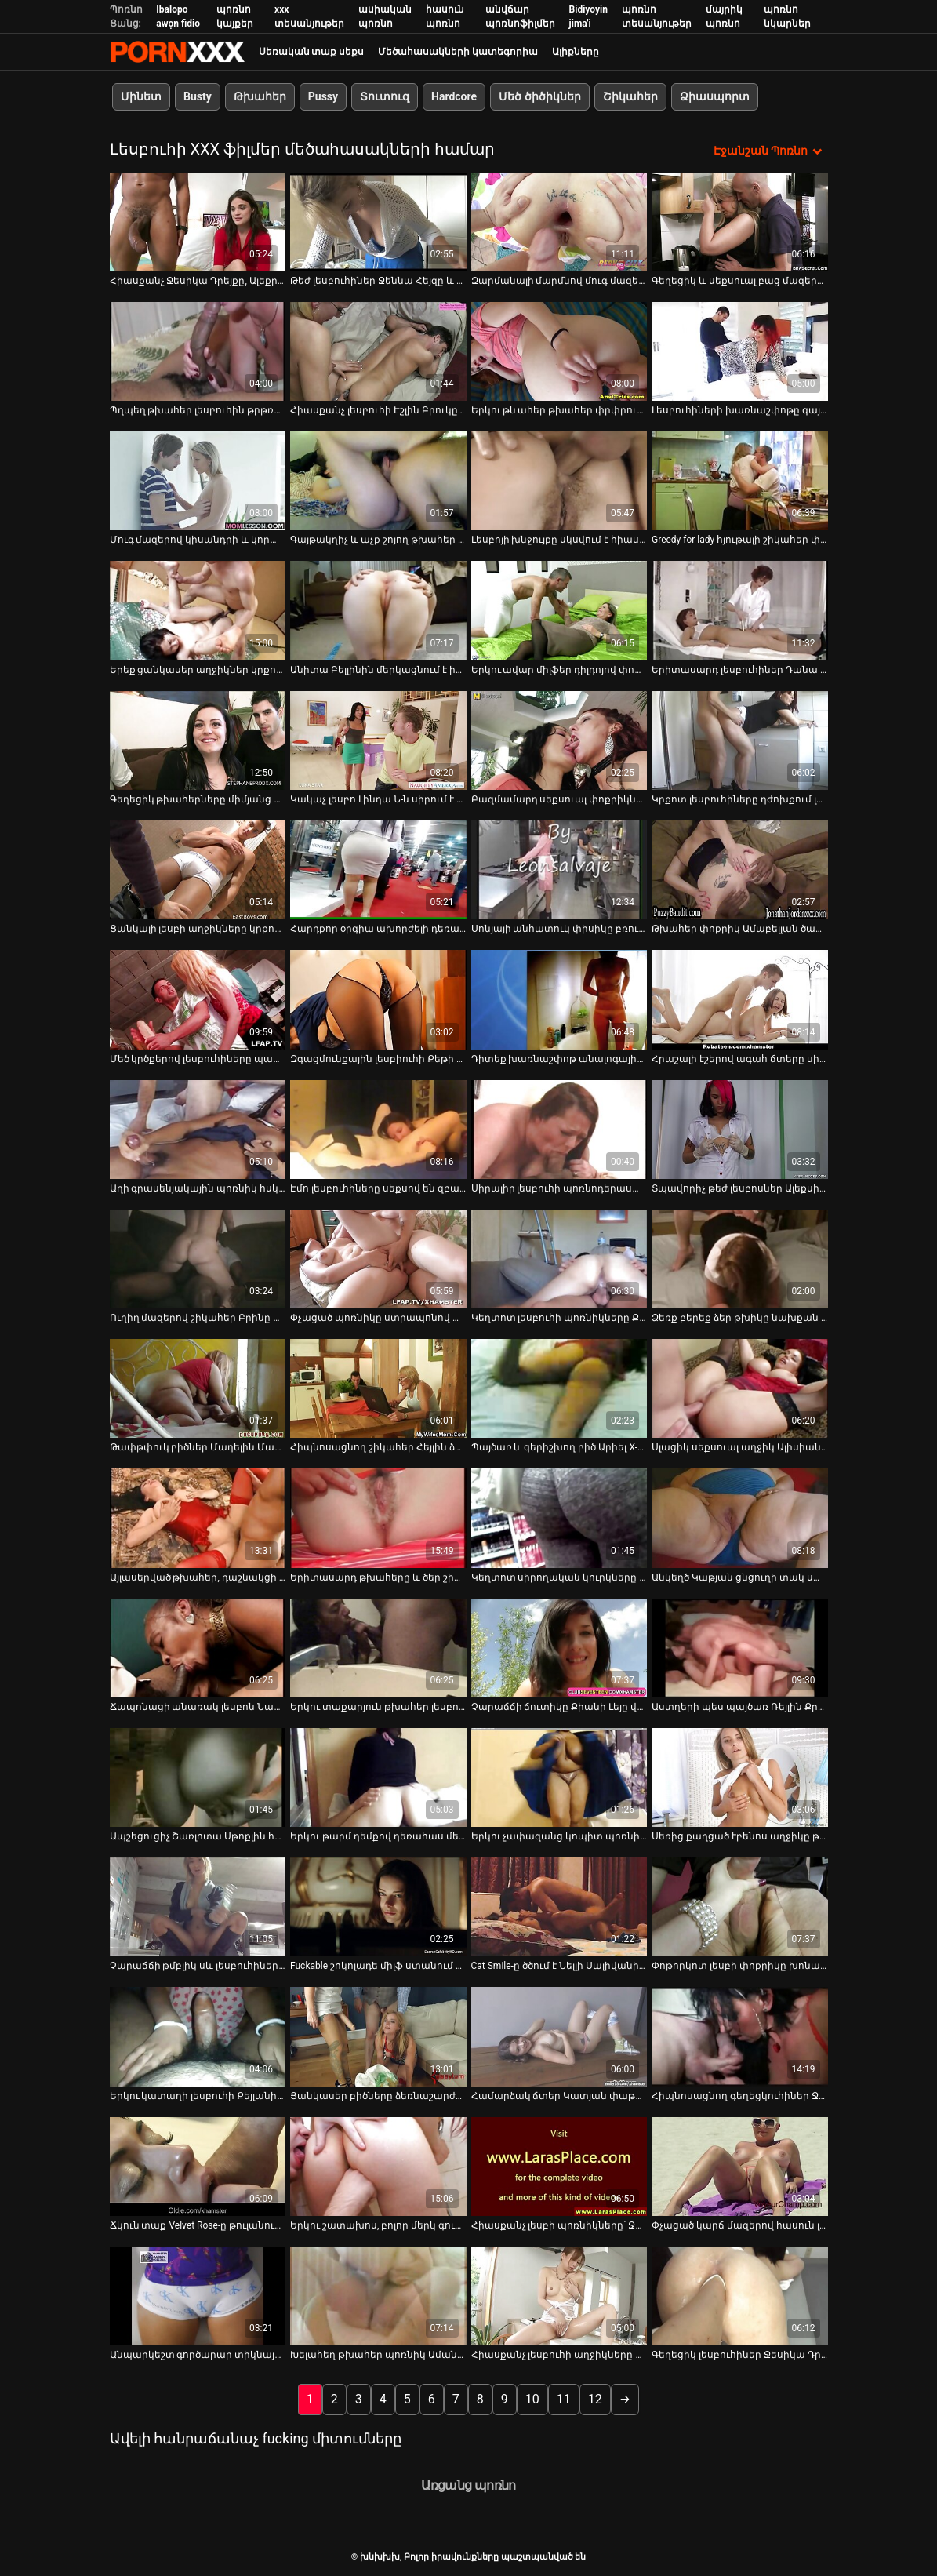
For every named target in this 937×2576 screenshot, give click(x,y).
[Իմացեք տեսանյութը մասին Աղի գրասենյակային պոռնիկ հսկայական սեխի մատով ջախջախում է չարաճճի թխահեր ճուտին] (198, 1128)
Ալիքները (575, 51)
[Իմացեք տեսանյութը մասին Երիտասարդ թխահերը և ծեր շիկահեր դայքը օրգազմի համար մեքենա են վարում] (378, 1517)
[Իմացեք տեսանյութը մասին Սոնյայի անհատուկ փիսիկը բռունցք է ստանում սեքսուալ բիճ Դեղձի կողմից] (559, 868)
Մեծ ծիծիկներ (539, 96)
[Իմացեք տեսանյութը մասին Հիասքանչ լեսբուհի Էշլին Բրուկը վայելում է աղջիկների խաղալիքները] (378, 349)
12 (595, 2398)
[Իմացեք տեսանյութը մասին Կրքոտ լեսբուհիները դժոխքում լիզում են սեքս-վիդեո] (740, 738)
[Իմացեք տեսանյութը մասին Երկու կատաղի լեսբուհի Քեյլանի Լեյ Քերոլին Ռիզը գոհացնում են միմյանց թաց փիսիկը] (198, 2035)
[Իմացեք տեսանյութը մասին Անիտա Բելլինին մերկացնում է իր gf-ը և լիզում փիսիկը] (378, 609)
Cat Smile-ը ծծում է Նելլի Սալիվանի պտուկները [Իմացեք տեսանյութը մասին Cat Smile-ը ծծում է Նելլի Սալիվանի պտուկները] (559, 1964)
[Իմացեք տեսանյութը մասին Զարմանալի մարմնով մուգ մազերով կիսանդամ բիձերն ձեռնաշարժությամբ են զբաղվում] (559, 220)
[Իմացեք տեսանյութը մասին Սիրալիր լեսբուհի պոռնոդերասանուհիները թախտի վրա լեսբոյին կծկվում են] (559, 1128)
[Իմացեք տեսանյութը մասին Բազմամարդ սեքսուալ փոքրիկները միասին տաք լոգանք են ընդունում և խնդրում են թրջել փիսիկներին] (559, 738)
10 (532, 2398)
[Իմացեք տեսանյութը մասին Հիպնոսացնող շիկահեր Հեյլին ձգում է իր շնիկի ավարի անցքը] (378, 1387)
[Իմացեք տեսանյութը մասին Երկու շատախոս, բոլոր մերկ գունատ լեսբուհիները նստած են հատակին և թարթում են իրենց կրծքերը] (378, 2165)
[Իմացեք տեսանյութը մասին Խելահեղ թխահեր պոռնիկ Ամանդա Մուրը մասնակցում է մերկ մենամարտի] (378, 2295)
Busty (197, 96)
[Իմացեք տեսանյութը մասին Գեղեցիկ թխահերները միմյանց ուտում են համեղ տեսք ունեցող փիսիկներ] (198, 738)
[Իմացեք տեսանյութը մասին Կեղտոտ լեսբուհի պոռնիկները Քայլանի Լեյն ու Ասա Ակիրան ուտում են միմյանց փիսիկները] (559, 1257)
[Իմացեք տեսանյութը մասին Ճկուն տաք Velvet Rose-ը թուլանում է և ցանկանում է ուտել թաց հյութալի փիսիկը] (198, 2165)
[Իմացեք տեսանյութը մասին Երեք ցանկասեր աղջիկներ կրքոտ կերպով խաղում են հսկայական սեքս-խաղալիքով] (198, 609)
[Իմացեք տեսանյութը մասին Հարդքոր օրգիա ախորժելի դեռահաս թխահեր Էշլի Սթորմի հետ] (378, 868)
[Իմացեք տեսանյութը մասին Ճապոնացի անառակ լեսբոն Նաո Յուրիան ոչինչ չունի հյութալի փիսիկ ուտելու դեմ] (198, 1646)
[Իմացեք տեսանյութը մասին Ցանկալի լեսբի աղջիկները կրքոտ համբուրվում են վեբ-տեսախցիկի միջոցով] (198, 868)
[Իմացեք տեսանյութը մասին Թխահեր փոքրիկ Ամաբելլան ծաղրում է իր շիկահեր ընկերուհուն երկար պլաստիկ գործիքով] (740, 868)
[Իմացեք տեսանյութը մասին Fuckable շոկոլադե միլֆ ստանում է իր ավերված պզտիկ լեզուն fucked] (378, 1906)
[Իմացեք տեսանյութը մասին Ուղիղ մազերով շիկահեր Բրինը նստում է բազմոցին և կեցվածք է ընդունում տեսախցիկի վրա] (198, 1257)
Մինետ (141, 96)
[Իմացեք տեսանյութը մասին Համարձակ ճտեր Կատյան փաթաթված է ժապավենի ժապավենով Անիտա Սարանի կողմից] (559, 2035)
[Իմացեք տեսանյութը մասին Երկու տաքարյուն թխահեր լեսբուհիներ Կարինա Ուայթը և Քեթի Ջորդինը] (378, 1646)
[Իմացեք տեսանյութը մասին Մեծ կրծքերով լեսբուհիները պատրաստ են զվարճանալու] (198, 998)
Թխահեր (259, 96)
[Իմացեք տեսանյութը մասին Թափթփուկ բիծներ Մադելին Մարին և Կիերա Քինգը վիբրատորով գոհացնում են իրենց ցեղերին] (198, 1387)
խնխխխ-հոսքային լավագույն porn (177, 52)
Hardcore (454, 96)
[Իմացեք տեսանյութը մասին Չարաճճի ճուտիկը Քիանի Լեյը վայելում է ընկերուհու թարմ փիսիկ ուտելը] (559, 1646)
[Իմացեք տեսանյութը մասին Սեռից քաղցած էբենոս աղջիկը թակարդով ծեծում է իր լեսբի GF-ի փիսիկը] (740, 1775)
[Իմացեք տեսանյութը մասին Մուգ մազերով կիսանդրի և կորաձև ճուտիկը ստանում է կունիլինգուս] (198, 480)
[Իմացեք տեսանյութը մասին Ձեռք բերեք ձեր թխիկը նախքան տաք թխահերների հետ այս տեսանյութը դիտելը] (740, 1257)
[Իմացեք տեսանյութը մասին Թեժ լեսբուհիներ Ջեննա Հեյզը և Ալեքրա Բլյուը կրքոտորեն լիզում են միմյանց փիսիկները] (378, 220)
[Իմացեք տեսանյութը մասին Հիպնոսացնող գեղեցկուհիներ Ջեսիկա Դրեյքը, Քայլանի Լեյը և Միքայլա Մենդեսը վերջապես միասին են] (740, 2035)
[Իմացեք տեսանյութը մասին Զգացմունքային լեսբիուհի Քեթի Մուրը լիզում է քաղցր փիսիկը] (378, 998)
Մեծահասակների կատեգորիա (458, 51)
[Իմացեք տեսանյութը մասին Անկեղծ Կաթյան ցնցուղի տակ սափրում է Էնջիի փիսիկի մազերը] (740, 1517)
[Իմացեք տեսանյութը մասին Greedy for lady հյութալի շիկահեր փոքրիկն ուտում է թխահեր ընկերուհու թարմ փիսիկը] (740, 480)
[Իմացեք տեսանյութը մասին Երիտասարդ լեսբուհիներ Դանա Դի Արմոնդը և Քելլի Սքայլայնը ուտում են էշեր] (740, 609)
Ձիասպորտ (714, 96)
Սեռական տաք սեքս (312, 51)
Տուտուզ (384, 96)
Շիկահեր (629, 96)
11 (564, 2398)
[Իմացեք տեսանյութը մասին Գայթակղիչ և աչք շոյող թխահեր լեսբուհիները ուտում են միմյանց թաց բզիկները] (378, 480)
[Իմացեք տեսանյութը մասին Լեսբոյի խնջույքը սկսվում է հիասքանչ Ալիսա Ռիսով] (559, 480)
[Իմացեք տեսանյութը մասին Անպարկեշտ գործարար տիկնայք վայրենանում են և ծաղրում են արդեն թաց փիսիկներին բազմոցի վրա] (198, 2295)
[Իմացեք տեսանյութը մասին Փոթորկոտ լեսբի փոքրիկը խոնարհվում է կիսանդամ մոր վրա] (740, 1906)
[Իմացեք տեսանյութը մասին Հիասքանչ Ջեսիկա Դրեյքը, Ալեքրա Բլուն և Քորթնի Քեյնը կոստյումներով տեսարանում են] (198, 220)
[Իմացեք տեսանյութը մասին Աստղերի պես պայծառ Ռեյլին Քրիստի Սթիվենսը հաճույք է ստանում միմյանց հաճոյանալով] (740, 1646)
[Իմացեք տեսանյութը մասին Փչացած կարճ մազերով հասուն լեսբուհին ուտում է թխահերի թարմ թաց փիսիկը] (740, 2165)
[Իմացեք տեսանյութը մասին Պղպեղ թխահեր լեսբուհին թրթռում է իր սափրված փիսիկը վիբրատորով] (198, 349)
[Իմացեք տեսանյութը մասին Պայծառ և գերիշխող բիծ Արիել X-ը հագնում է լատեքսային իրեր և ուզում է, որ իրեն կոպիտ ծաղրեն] (559, 1387)
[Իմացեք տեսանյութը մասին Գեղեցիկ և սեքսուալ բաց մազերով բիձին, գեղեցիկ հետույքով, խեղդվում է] (740, 220)
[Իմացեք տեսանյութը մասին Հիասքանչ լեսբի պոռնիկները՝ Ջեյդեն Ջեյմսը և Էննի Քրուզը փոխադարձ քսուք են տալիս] (559, 2165)
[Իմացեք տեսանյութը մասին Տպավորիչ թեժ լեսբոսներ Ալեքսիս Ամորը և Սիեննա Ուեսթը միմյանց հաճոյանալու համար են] (740, 1128)
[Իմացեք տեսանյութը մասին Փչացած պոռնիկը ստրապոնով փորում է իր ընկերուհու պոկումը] (378, 1257)
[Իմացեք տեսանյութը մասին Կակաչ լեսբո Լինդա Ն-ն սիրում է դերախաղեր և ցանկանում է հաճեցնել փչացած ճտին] (378, 738)
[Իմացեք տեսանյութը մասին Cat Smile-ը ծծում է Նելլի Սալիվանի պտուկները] (559, 1906)
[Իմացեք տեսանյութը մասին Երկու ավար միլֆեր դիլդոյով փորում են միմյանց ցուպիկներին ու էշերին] (559, 609)
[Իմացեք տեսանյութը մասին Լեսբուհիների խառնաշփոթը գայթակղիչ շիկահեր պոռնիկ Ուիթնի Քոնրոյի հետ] (740, 349)
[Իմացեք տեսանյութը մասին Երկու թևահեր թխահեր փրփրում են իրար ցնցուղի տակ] (559, 349)
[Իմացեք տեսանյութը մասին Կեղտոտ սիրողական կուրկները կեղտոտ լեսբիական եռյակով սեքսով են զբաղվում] (559, 1517)
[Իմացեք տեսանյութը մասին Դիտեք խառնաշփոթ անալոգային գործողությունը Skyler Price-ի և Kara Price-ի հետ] (559, 998)
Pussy (322, 96)
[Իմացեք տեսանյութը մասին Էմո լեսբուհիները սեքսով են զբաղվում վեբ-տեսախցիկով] (378, 1128)
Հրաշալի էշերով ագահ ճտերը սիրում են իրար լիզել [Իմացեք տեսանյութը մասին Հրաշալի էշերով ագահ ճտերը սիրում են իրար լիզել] (740, 1057)
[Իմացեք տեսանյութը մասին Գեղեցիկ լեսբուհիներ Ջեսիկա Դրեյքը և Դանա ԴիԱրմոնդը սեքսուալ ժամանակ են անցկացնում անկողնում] (740, 2295)
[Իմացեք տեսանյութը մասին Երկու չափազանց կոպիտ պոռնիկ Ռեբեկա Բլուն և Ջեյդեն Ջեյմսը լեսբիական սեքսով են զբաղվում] (559, 1775)
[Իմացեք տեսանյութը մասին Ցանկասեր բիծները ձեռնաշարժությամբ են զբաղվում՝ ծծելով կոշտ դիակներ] (378, 2035)
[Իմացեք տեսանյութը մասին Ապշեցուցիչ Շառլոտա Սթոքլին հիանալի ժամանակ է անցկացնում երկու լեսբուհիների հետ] (198, 1775)
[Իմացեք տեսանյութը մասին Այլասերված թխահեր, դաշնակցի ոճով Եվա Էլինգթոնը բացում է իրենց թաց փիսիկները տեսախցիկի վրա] (198, 1517)
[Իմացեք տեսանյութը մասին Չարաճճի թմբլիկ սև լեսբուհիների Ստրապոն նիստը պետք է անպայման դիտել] (198, 1906)
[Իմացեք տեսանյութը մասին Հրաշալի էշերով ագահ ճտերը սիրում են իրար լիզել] (740, 998)
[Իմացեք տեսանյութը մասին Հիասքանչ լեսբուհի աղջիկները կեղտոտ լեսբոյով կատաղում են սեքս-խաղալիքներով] (559, 2295)
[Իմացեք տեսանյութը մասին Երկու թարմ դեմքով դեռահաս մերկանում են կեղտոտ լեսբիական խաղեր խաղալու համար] (378, 1775)
